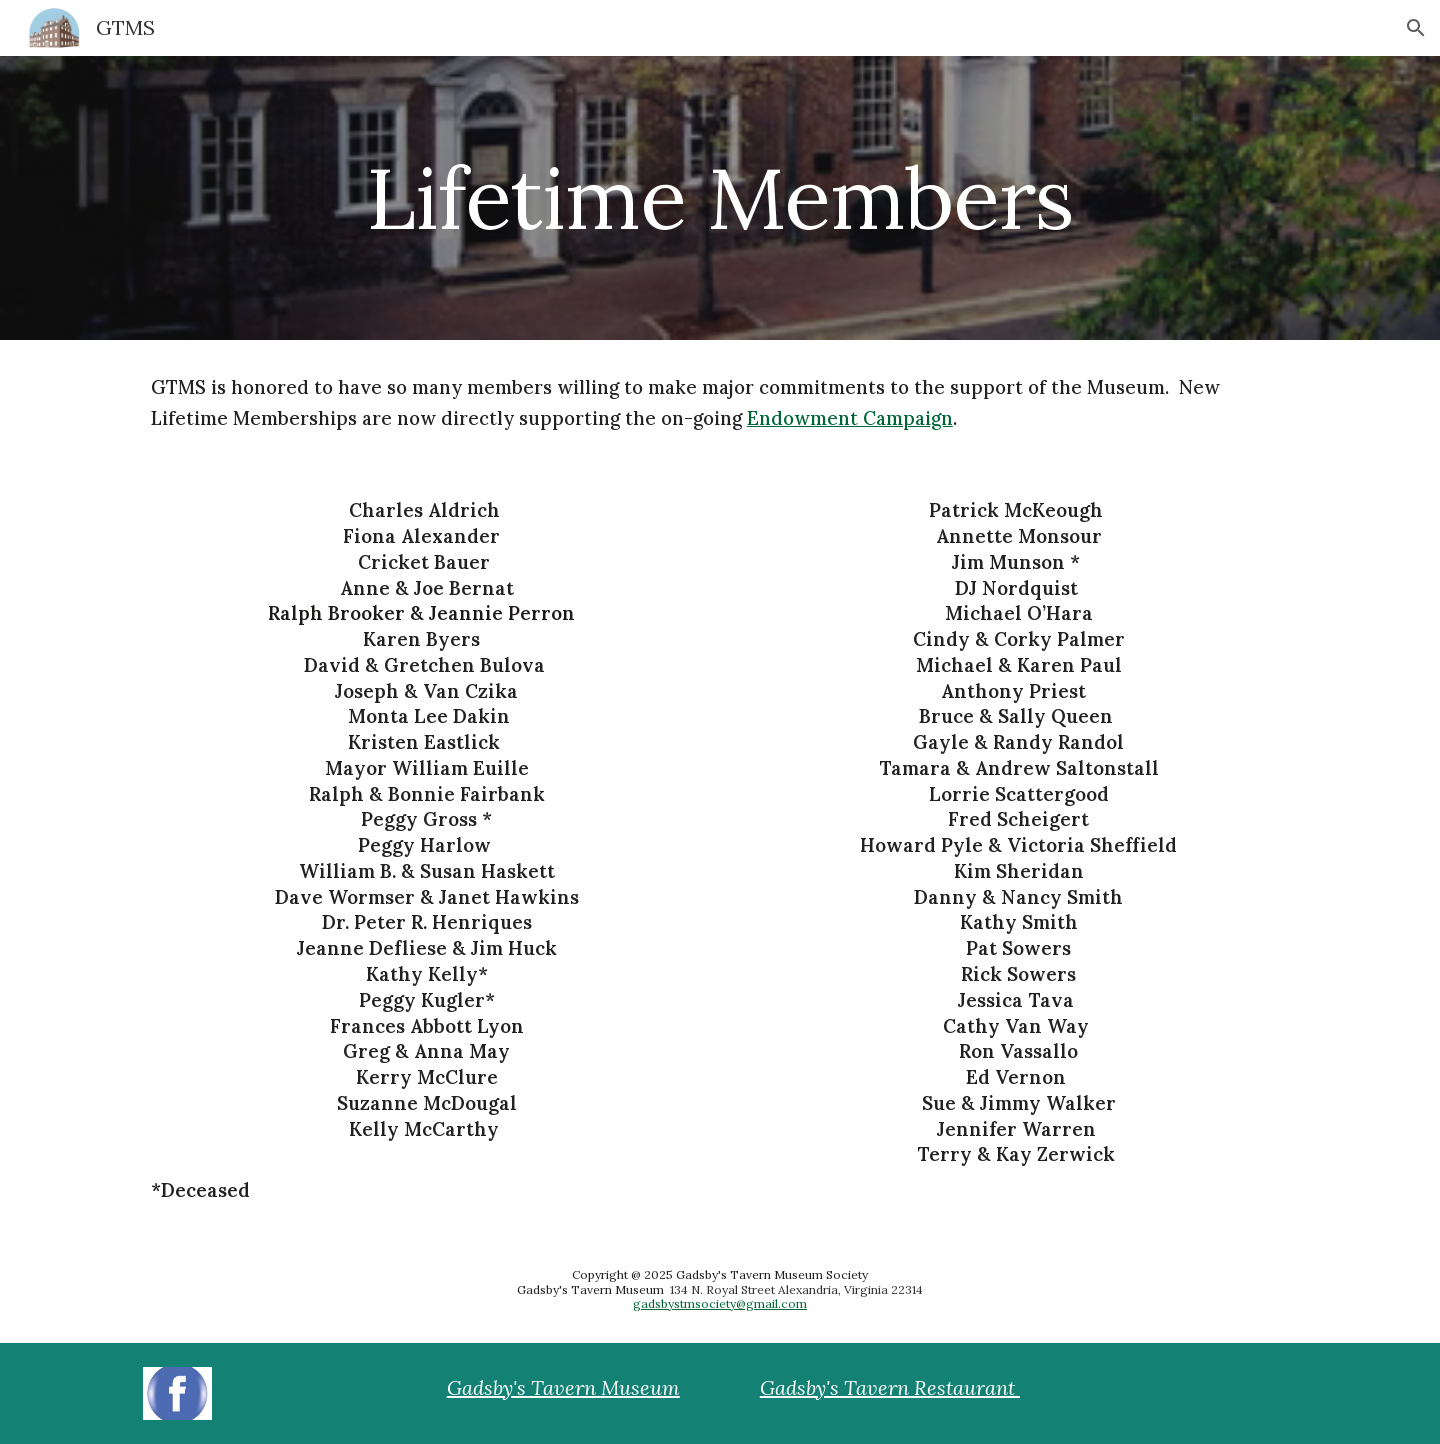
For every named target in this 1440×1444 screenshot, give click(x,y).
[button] (1416, 28)
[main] (720, 197)
